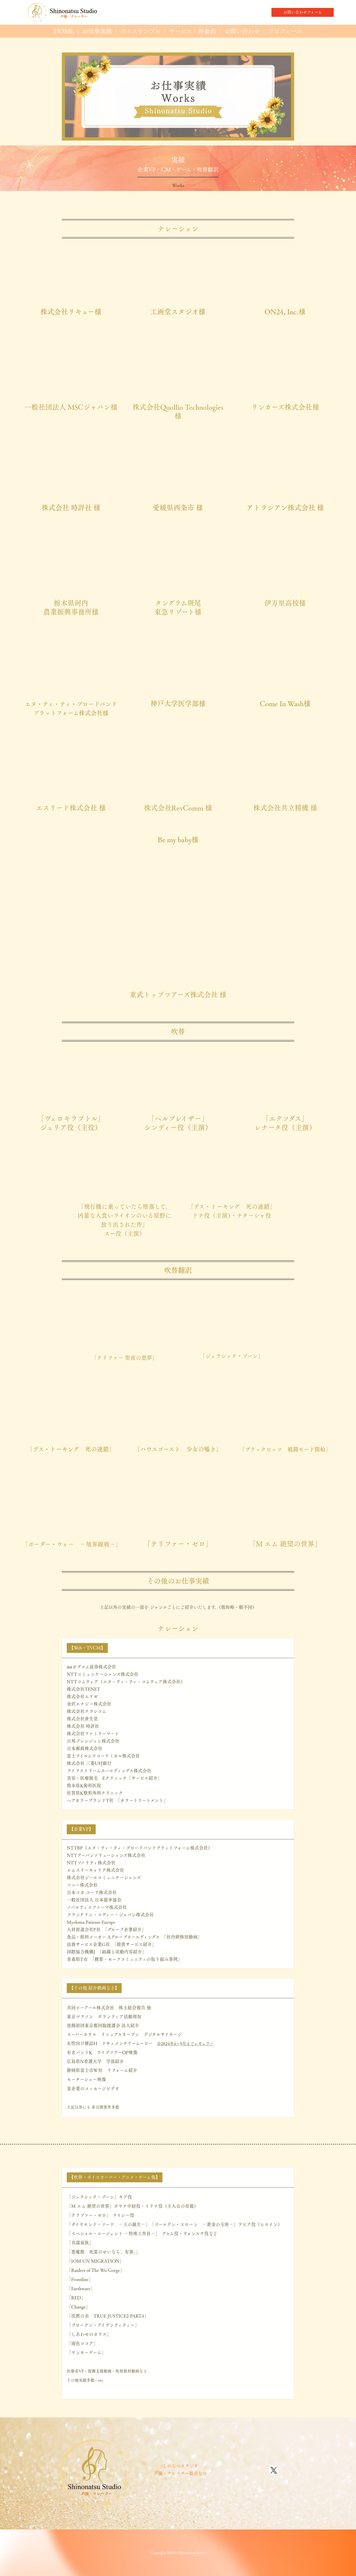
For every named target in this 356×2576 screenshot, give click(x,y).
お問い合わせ (242, 31)
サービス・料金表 (192, 31)
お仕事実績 (97, 31)
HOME (64, 31)
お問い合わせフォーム (302, 12)
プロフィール (285, 31)
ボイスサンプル (140, 31)
